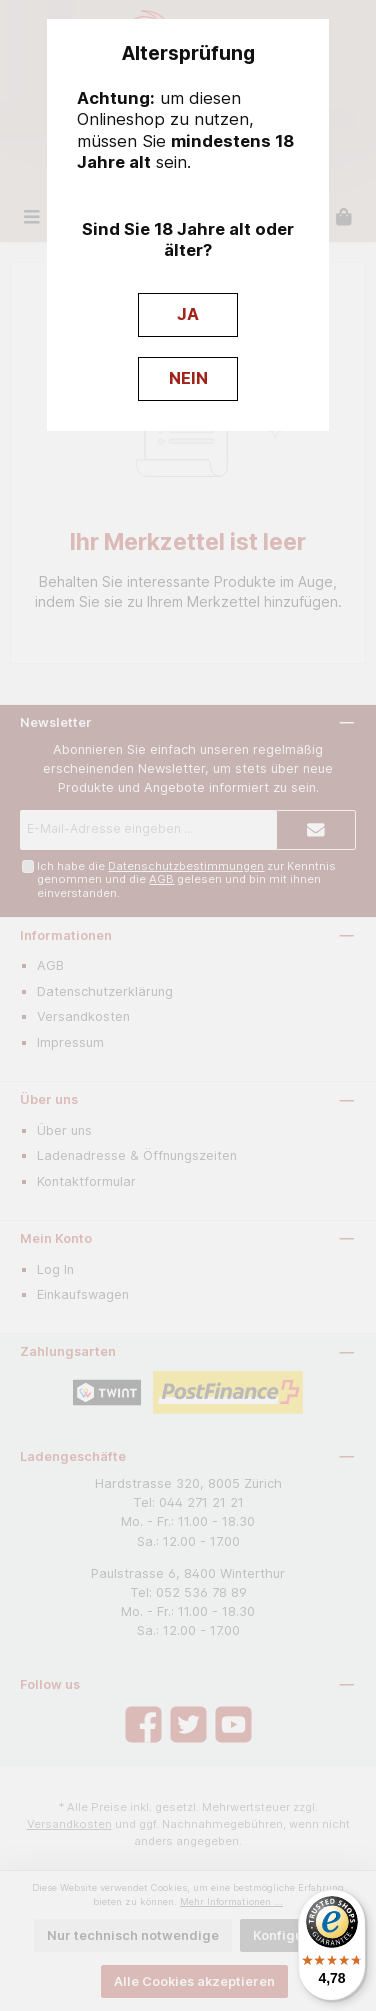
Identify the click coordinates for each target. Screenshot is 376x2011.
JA (188, 314)
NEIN (188, 378)
